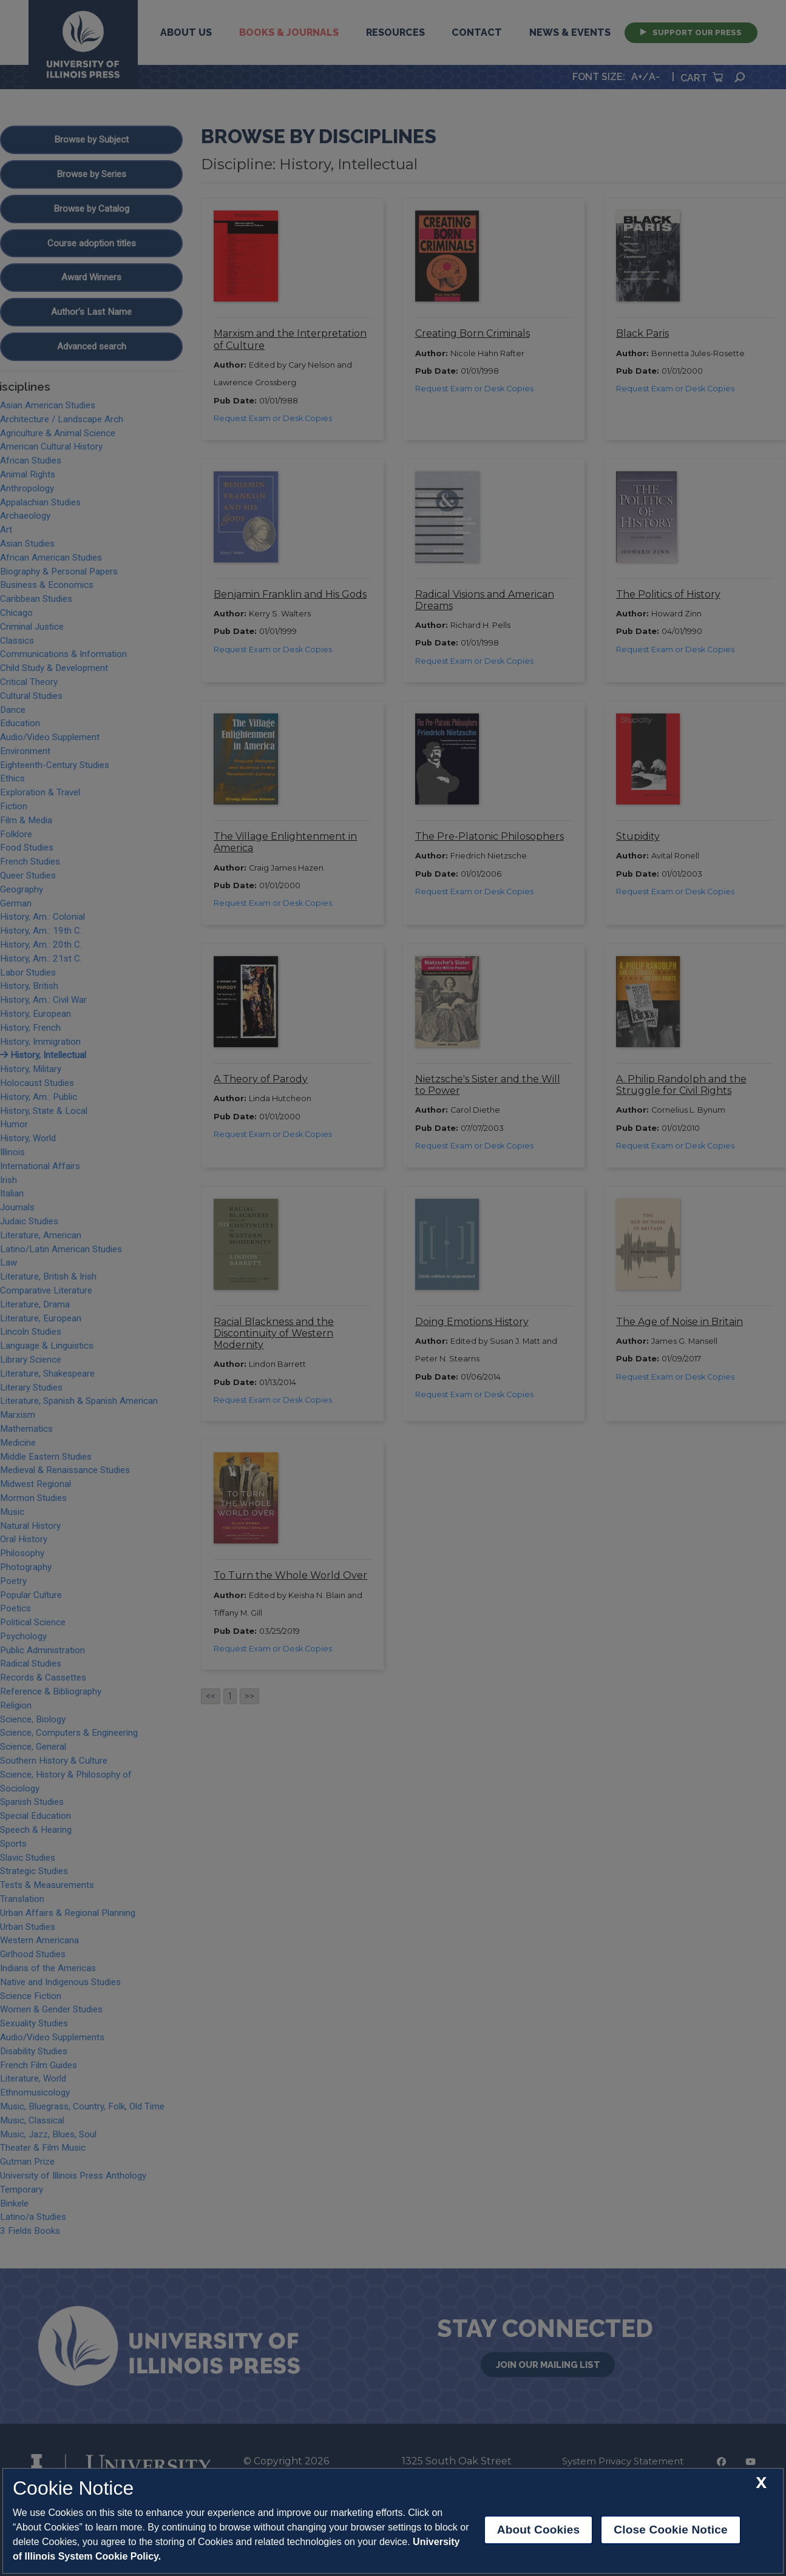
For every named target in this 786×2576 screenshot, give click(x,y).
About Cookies (538, 2529)
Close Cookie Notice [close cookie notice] (670, 2529)
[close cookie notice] (761, 2483)
